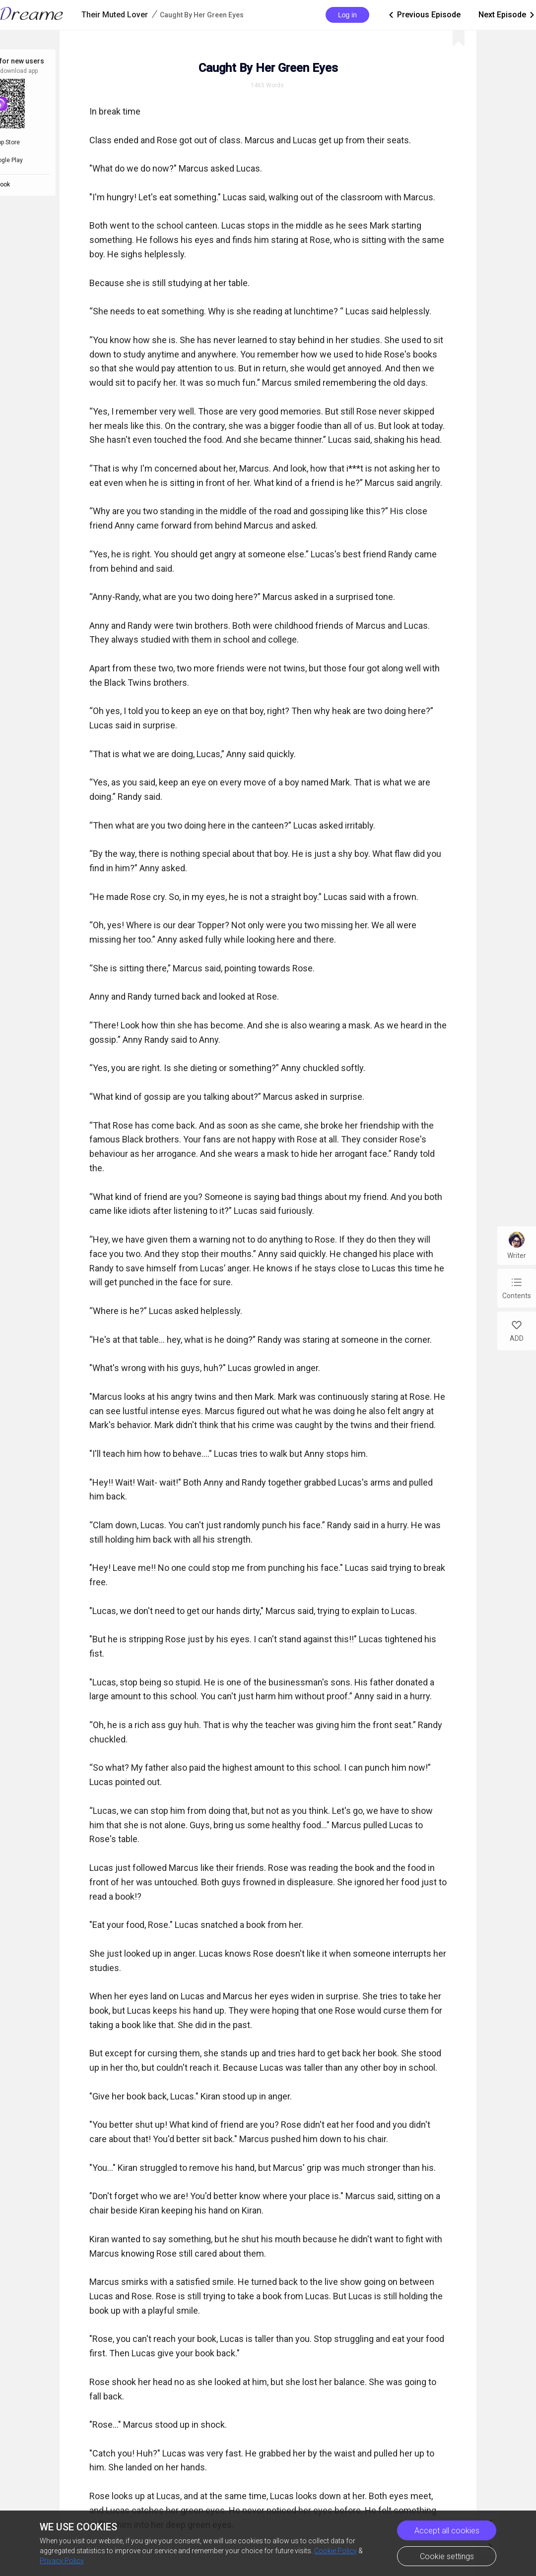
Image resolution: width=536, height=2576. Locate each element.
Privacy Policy (62, 2561)
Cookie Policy (335, 2551)
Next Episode (507, 14)
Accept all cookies (446, 2530)
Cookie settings (447, 2556)
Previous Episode (424, 14)
